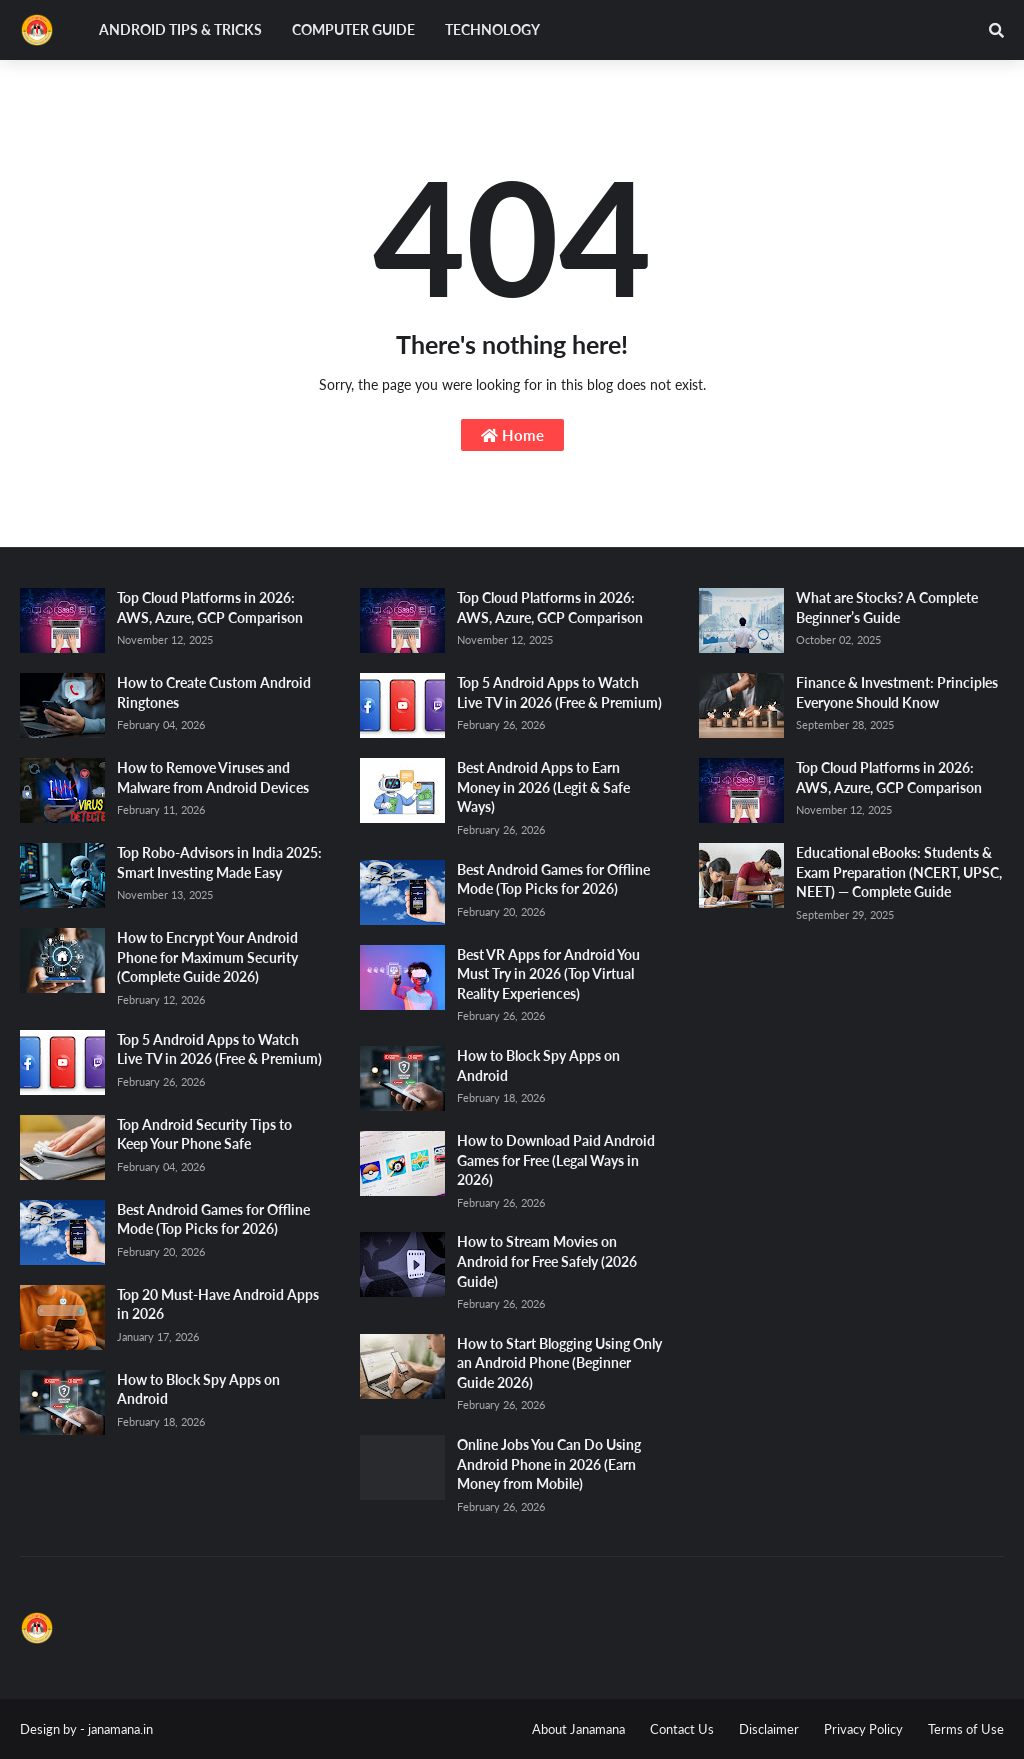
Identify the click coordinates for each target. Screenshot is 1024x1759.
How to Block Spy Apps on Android (198, 1389)
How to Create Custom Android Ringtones (214, 692)
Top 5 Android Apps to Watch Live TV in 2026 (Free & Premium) (219, 1049)
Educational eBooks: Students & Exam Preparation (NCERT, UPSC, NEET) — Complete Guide (899, 872)
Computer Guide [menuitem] (353, 29)
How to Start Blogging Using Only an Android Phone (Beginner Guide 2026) (559, 1363)
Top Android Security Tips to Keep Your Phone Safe (204, 1134)
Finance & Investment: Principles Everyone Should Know (897, 692)
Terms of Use (966, 1729)
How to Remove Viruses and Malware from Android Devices (213, 777)
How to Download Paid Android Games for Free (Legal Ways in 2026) (556, 1160)
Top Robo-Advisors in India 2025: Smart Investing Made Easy (219, 862)
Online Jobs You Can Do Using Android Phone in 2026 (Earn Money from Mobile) (549, 1464)
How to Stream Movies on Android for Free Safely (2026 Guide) (547, 1261)
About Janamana (578, 1729)
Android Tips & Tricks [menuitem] (180, 29)
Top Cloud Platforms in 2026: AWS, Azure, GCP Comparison (210, 607)
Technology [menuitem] (492, 29)
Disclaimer (769, 1729)
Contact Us (682, 1729)
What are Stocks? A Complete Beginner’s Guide (887, 607)
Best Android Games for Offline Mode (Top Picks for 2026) (213, 1219)
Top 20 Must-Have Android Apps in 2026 (218, 1304)
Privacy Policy (863, 1729)
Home (512, 435)
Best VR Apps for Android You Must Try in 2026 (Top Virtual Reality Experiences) (548, 974)
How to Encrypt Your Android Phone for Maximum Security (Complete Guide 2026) (207, 957)
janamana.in (120, 1729)
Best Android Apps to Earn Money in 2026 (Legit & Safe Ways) (543, 787)
